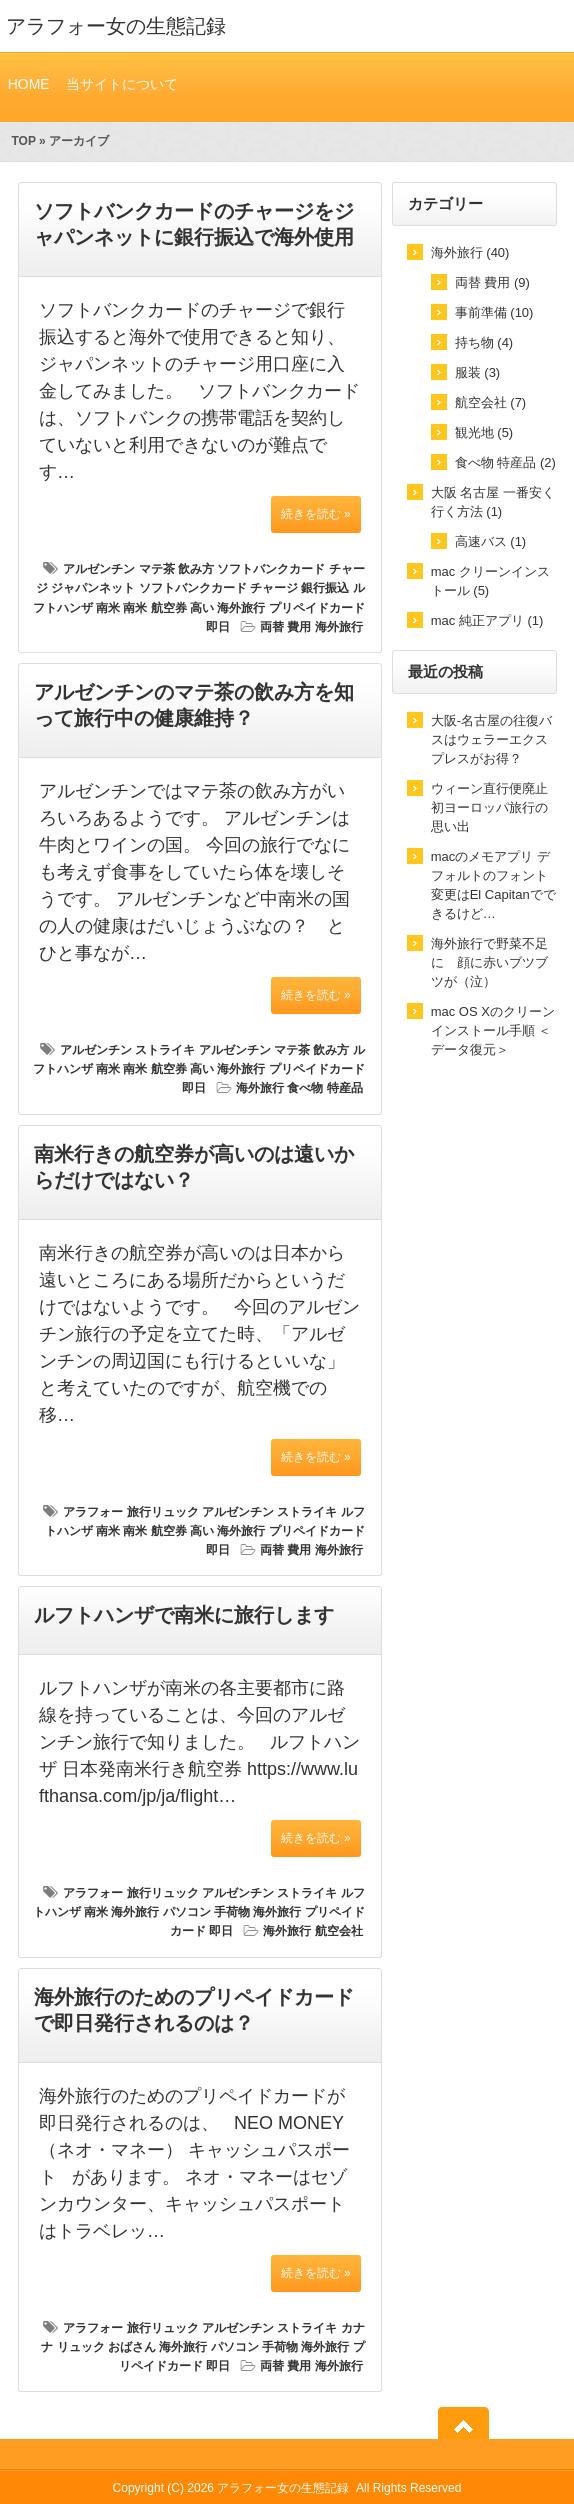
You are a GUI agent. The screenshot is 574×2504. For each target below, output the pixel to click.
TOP (23, 141)
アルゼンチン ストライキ (127, 1050)
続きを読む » (316, 514)
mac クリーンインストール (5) (490, 581)
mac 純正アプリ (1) (487, 620)
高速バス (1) (491, 541)
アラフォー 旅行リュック (130, 1512)
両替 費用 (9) (492, 282)
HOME (28, 83)
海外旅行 (339, 627)
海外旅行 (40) (470, 252)
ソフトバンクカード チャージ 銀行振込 (244, 588)
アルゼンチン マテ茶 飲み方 (138, 569)
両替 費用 (285, 627)
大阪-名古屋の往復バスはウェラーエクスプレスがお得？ (491, 739)
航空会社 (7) (491, 402)
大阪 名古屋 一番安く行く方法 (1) (493, 502)
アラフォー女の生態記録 (116, 26)
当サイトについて (121, 83)
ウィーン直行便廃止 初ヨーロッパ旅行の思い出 (489, 807)
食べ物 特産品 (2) (505, 462)
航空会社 (339, 1931)
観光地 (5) (484, 432)
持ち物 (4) (484, 342)
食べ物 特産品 (324, 1088)
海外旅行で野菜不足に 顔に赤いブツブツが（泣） (489, 962)
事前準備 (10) (494, 312)
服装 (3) (478, 372)
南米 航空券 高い (168, 608)
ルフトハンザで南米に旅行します (184, 1615)
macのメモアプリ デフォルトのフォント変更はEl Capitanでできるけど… (493, 885)
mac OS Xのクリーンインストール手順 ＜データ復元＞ (493, 1030)
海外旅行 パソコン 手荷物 (180, 1912)
